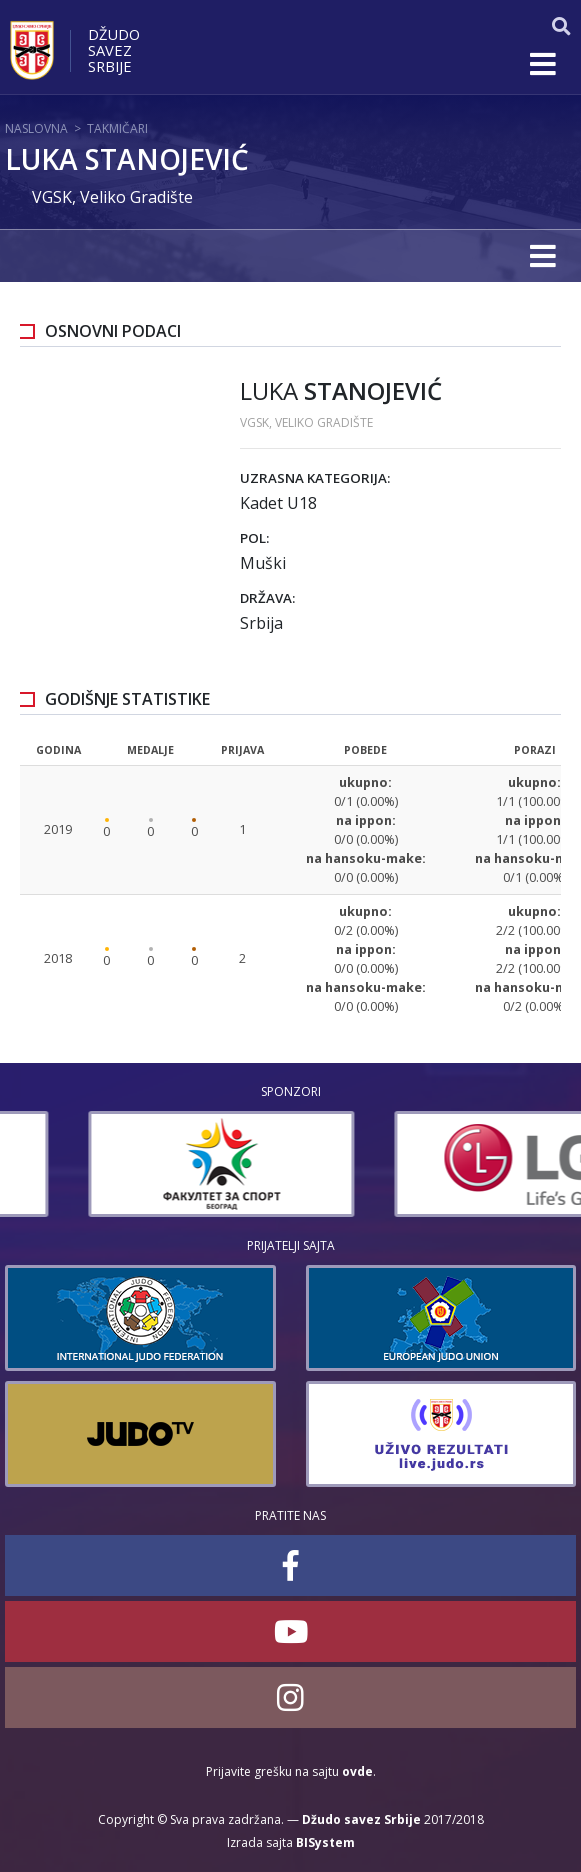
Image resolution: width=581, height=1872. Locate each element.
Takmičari (117, 128)
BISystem (325, 1842)
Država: (267, 598)
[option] (138, 1164)
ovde (357, 1771)
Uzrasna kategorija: (315, 478)
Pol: (254, 538)
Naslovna (36, 128)
